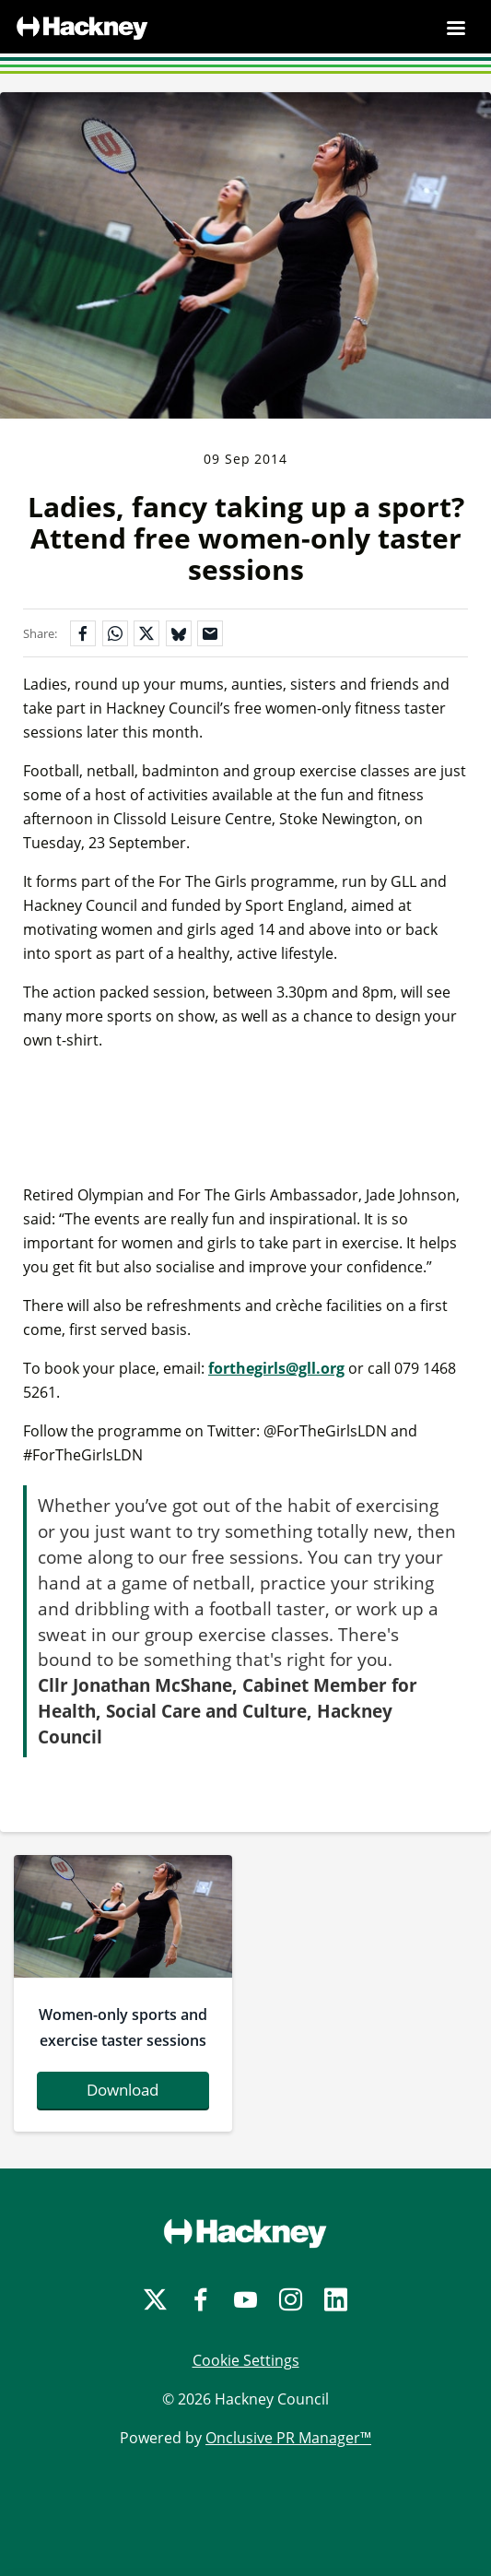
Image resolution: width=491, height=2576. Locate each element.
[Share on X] (146, 633)
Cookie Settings (246, 2360)
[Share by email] (210, 633)
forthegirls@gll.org (276, 1368)
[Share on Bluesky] (179, 633)
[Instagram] (290, 2299)
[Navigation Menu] (456, 27)
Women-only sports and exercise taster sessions (123, 2027)
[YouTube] (245, 2299)
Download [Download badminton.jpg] (122, 2089)
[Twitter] (155, 2299)
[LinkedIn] (335, 2299)
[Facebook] (200, 2299)
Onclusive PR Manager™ (288, 2438)
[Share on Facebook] (83, 633)
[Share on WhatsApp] (115, 633)
